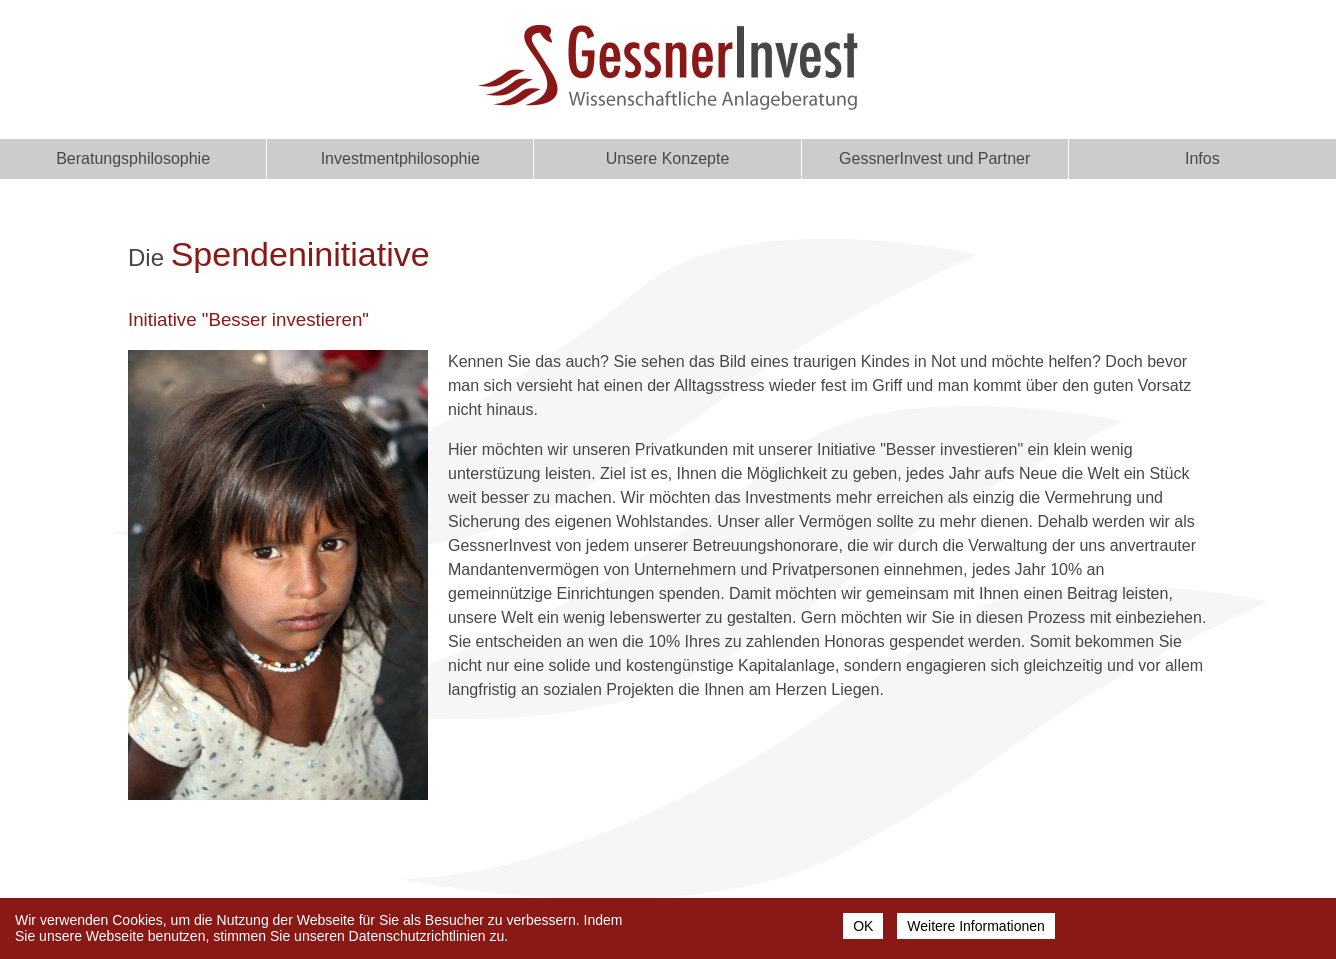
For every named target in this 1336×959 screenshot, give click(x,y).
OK (863, 930)
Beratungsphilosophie (133, 158)
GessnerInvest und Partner (934, 158)
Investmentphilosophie (400, 158)
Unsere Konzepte (668, 158)
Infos (1202, 158)
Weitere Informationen (975, 930)
